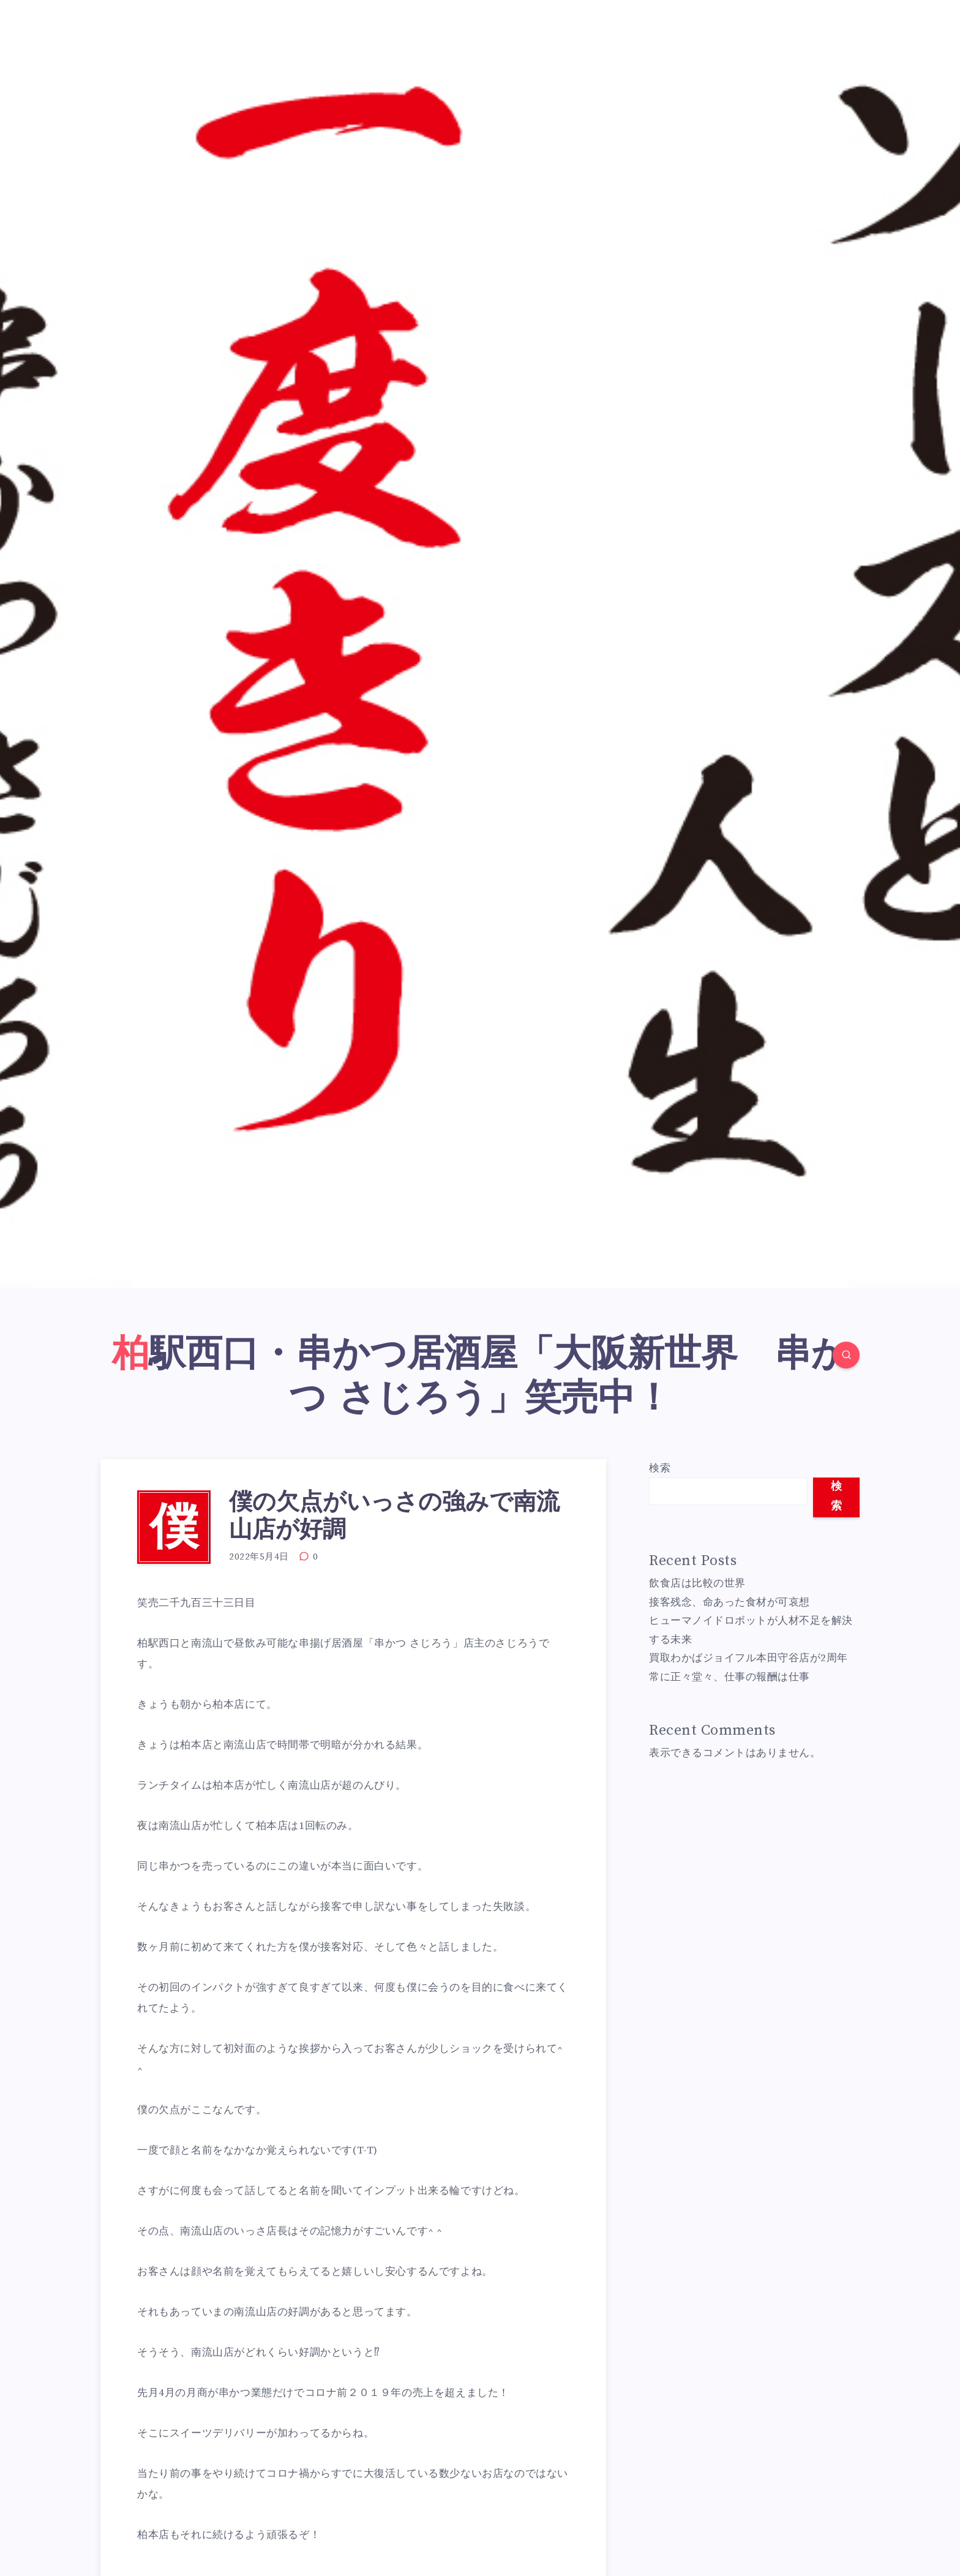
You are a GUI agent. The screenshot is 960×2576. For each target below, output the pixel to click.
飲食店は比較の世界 (697, 1583)
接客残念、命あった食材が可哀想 (729, 1602)
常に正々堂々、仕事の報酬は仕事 (729, 1677)
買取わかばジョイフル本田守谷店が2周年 (748, 1658)
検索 (659, 1468)
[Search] (846, 1355)
